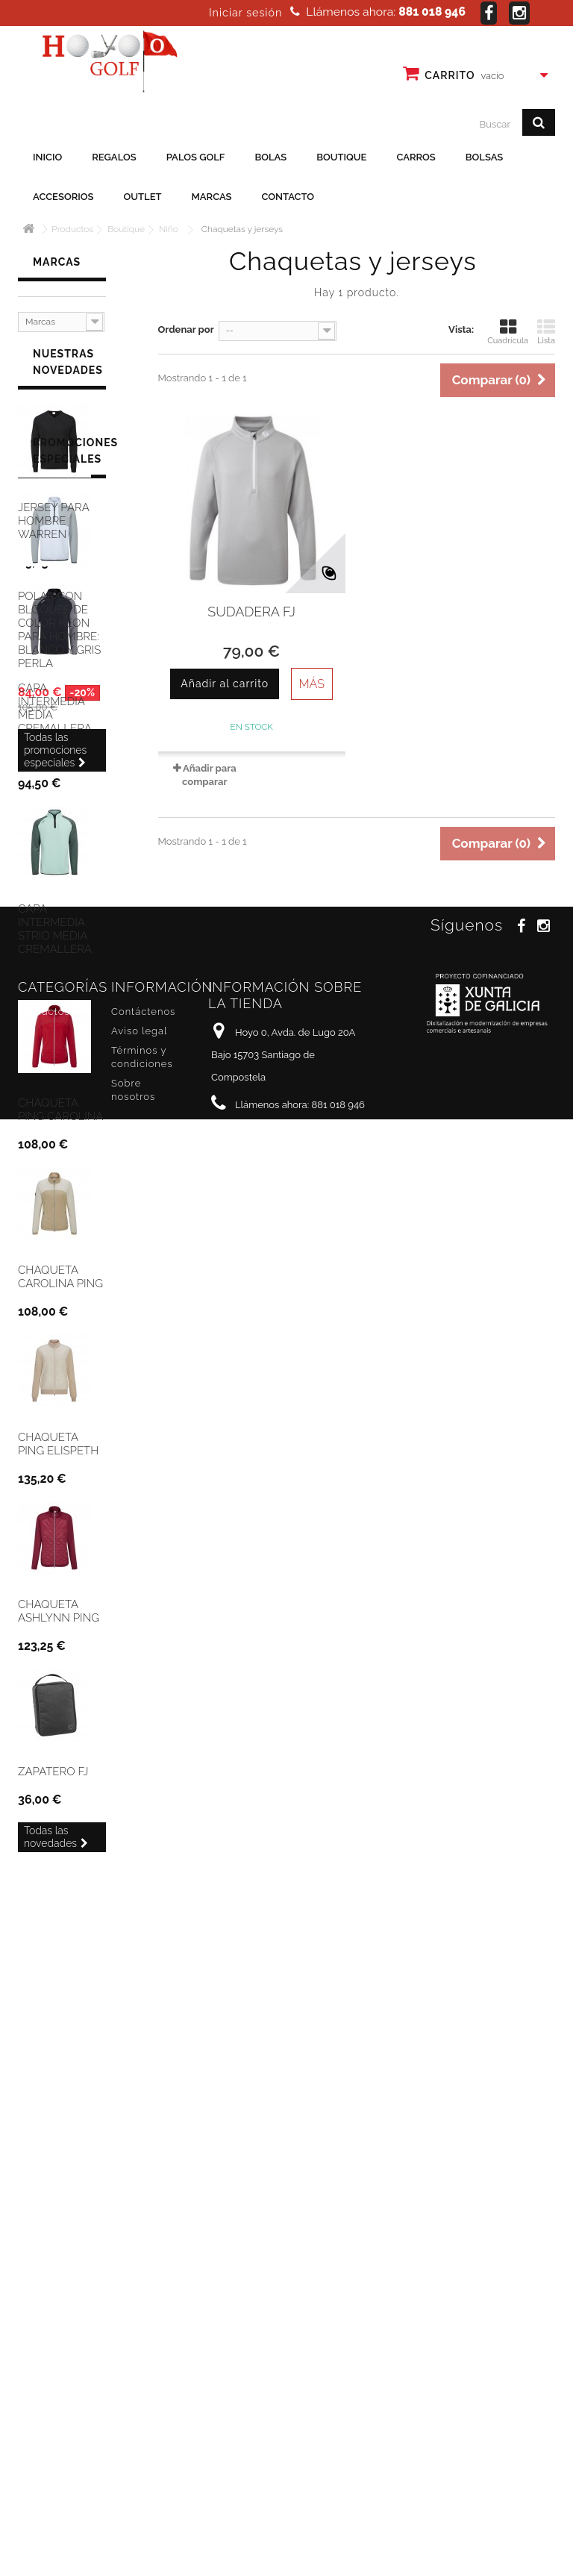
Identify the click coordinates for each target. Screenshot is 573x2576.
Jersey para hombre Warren (53, 531)
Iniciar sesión (245, 13)
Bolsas (485, 157)
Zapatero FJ (53, 1782)
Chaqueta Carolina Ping (60, 1287)
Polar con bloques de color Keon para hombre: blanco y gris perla (59, 2088)
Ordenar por (186, 329)
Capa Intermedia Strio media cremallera (55, 939)
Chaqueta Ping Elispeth (58, 1454)
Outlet (143, 196)
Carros (415, 157)
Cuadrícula (507, 332)
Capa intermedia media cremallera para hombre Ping (57, 732)
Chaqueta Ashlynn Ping (58, 1621)
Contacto (288, 196)
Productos (44, 2394)
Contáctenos (143, 2394)
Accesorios (63, 196)
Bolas (270, 157)
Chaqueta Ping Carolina (60, 1120)
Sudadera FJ (251, 611)
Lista (546, 332)
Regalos (114, 157)
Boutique (341, 157)
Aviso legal (139, 2413)
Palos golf (195, 157)
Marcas (212, 196)
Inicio (47, 157)
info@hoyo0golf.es (311, 2515)
